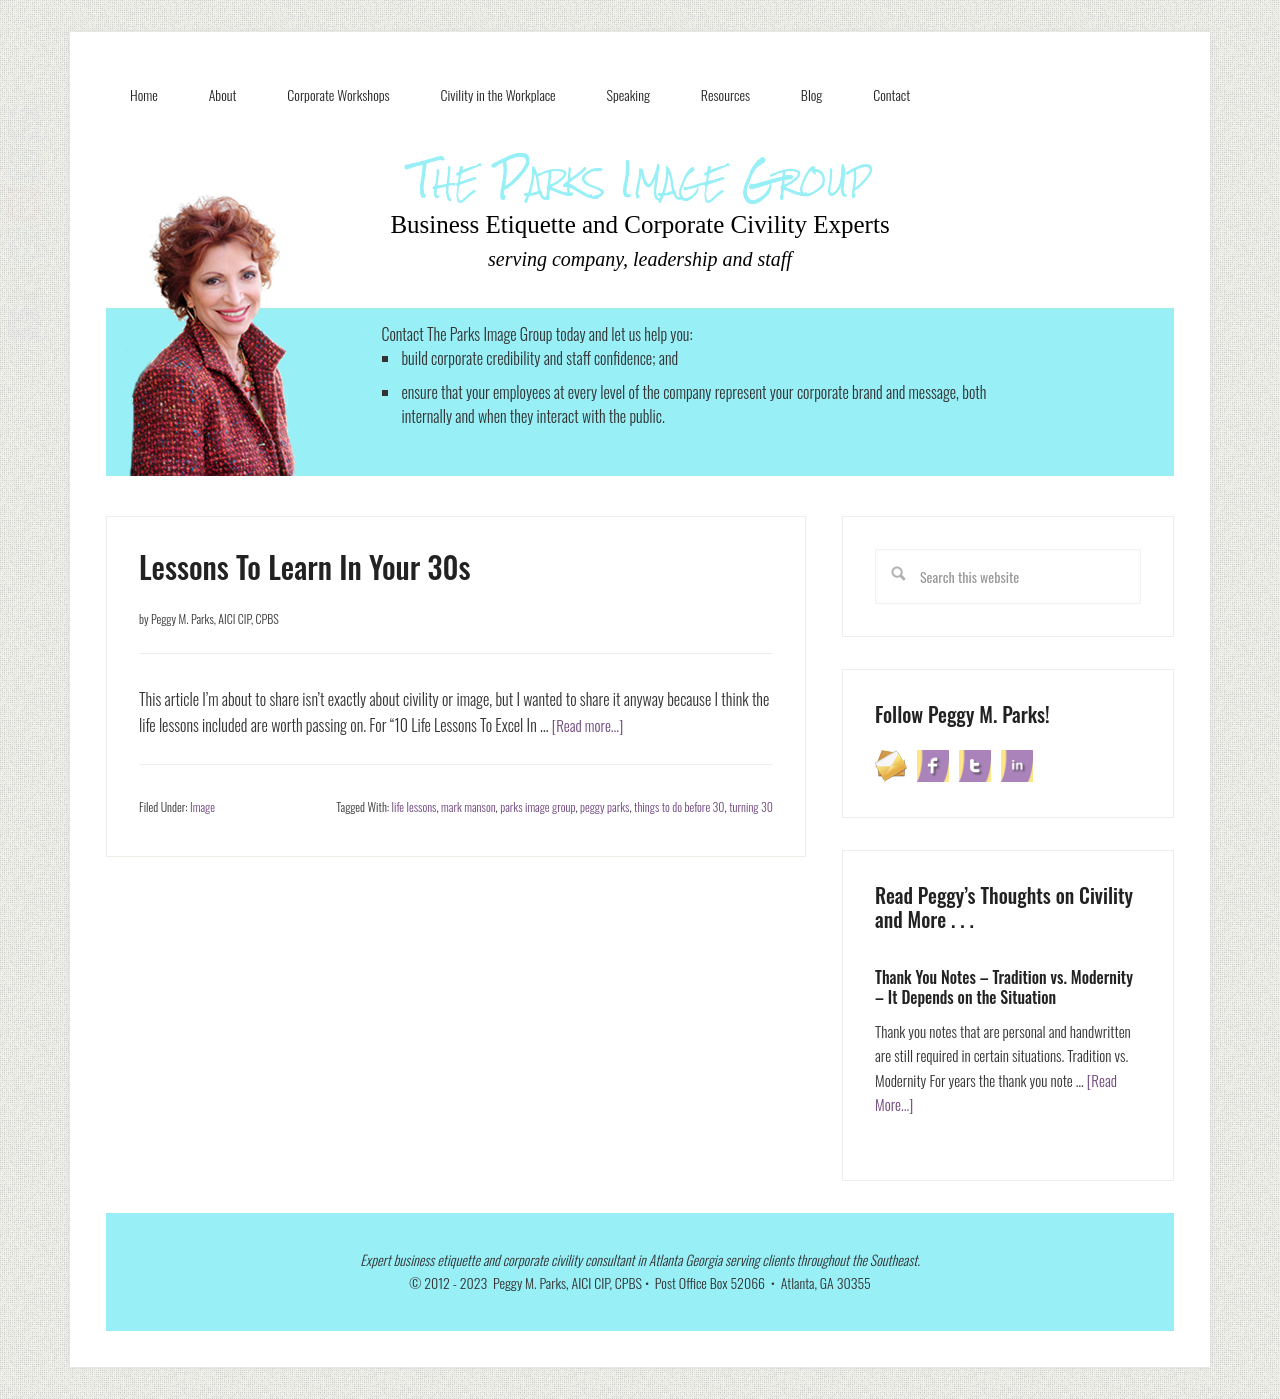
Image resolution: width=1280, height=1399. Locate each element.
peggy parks (604, 806)
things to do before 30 (679, 806)
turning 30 (751, 806)
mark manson (468, 806)
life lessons (414, 806)
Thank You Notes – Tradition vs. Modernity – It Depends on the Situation (1004, 986)
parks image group (537, 806)
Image (202, 806)
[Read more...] (590, 725)
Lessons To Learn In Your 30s (305, 566)
